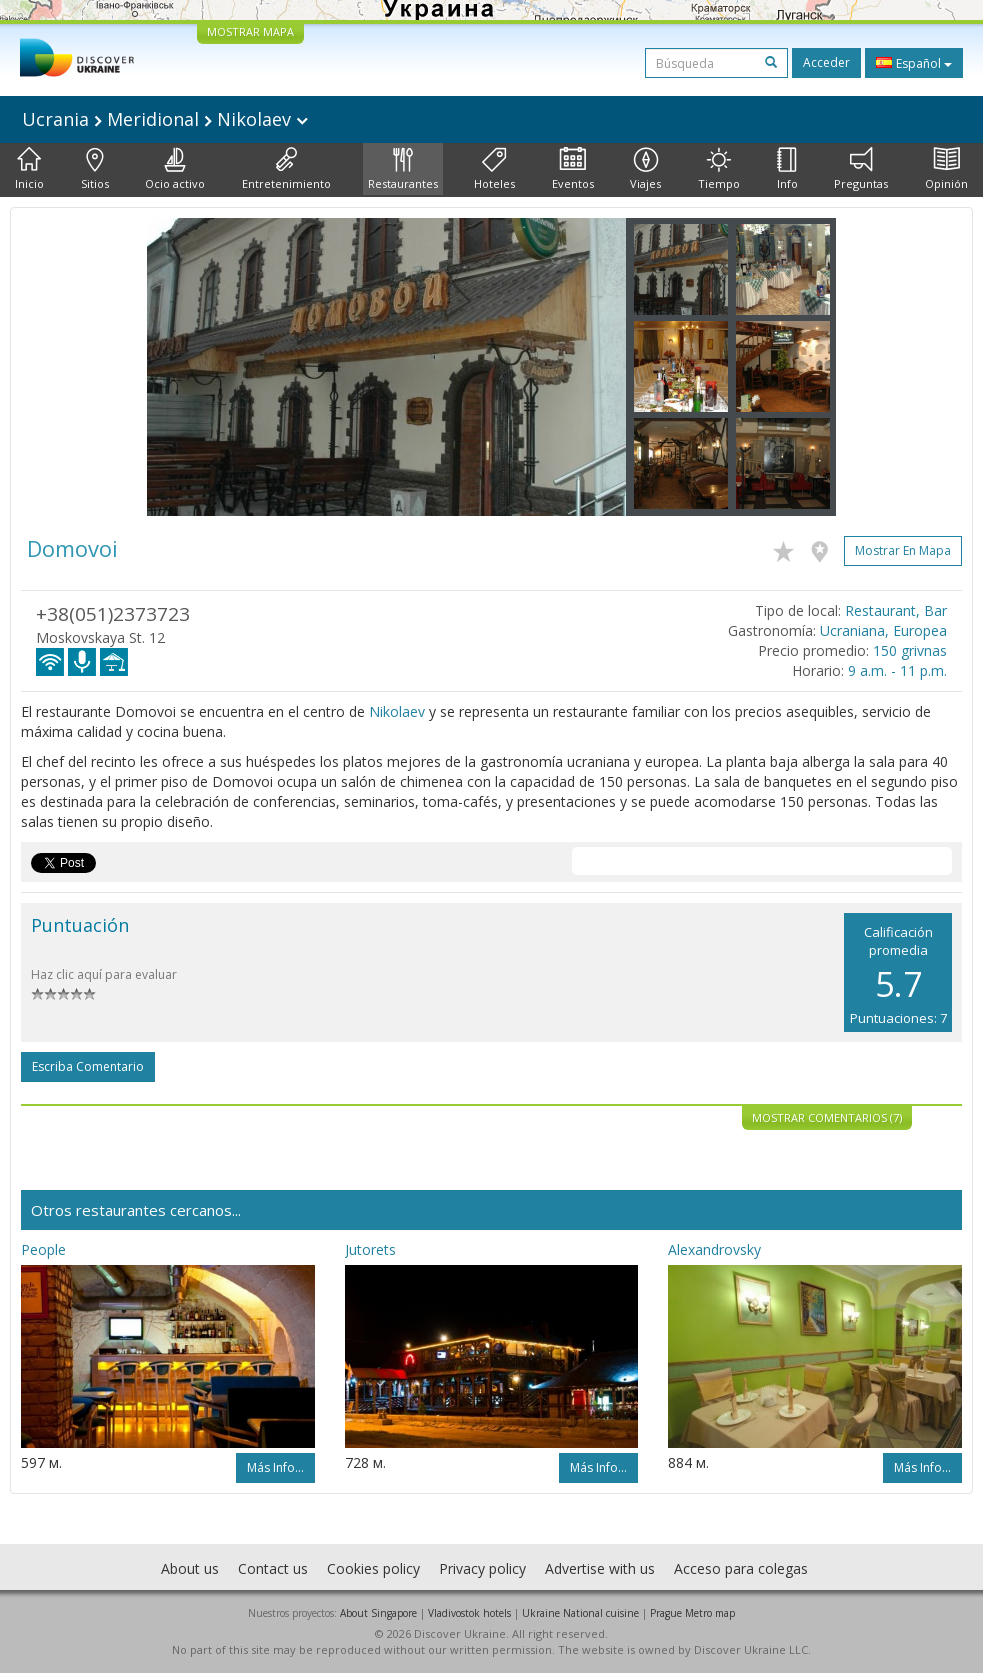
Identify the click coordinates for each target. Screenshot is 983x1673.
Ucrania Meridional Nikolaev (165, 119)
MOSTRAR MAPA (250, 31)
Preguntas (861, 169)
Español (914, 63)
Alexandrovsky (714, 1249)
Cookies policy (373, 1568)
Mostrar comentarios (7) (827, 1117)
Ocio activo (175, 169)
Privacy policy (482, 1568)
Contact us (273, 1568)
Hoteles (494, 169)
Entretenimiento (286, 169)
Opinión (946, 169)
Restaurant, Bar (896, 610)
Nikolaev (397, 711)
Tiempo (719, 169)
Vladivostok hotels (469, 1613)
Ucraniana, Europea (883, 630)
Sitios (95, 169)
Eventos (573, 169)
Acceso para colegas (741, 1568)
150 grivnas (910, 650)
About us (190, 1568)
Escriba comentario (88, 1066)
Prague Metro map (692, 1613)
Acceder (826, 62)
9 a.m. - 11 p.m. (897, 670)
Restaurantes (403, 169)
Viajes (645, 169)
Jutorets (370, 1249)
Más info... (275, 1467)
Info (787, 169)
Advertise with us (600, 1568)
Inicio (29, 169)
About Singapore (378, 1613)
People (43, 1249)
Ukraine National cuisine (580, 1613)
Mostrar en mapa (903, 550)
